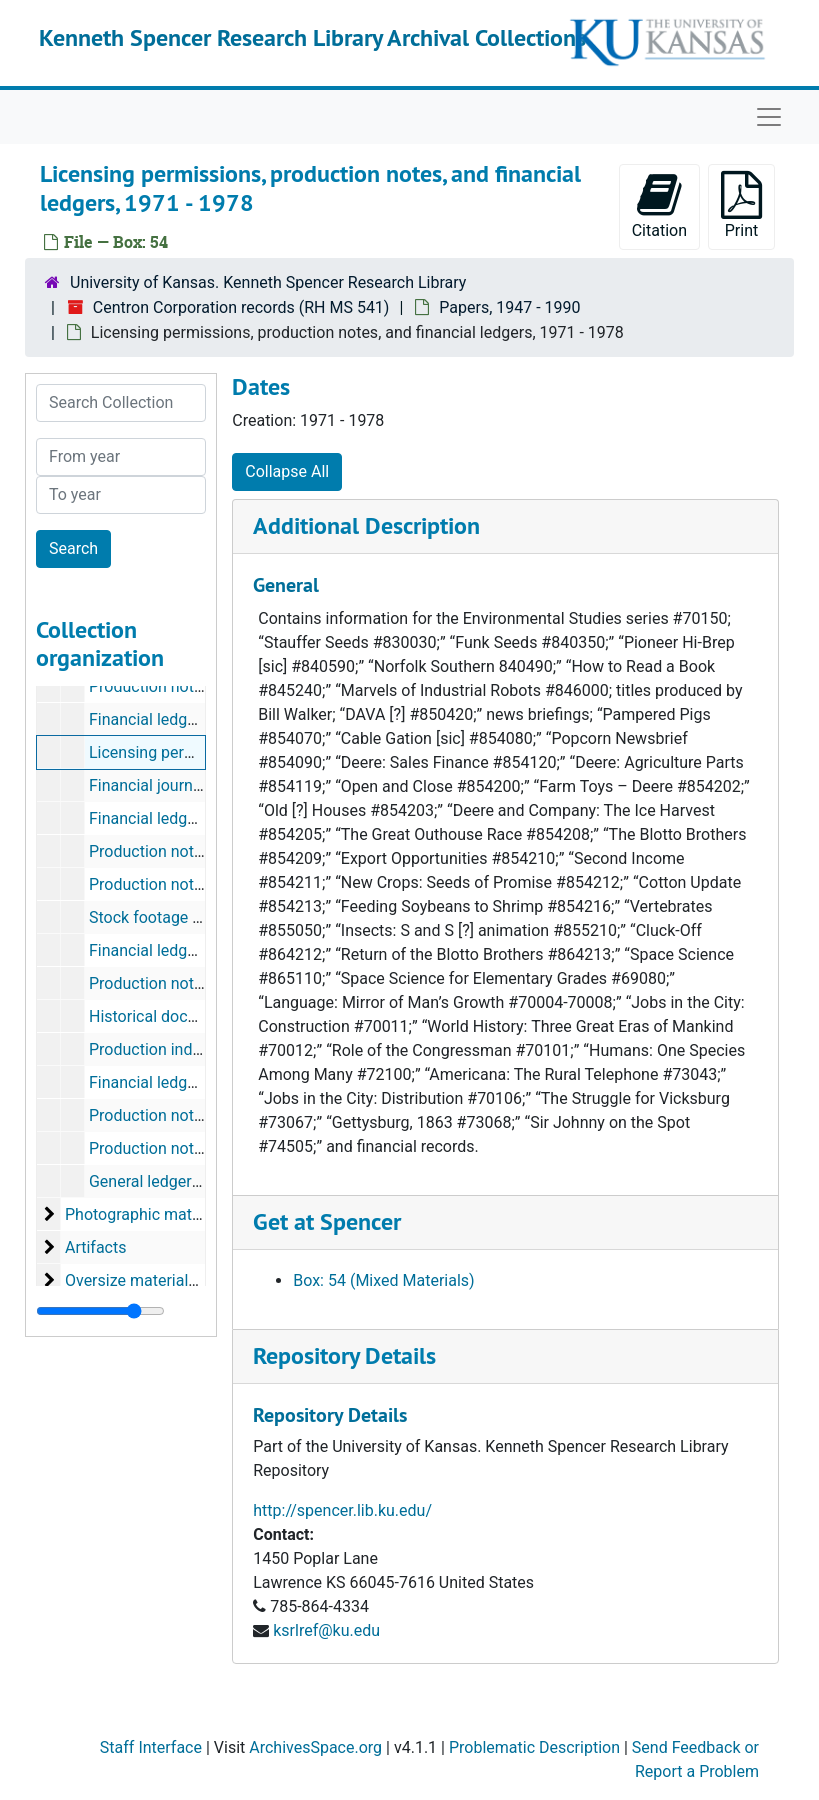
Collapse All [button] (287, 471)
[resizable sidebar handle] (100, 1311)
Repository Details (344, 1355)
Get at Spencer (327, 1221)
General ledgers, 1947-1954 (186, 1181)
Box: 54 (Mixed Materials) (383, 1280)
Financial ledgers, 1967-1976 (191, 719)
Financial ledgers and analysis (195, 1082)
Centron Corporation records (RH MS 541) (241, 307)
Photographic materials (148, 1214)
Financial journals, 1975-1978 (193, 785)
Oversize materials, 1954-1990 (172, 1280)
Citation (659, 205)
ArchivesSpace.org (315, 1747)
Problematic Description (534, 1747)
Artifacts (96, 1247)
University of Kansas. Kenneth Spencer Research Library (268, 282)
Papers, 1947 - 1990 (509, 307)
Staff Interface (151, 1747)
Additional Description (366, 525)
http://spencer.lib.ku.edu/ (342, 1510)
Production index (149, 1049)
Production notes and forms (188, 686)
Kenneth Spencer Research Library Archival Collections (312, 37)
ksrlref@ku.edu (326, 1630)
